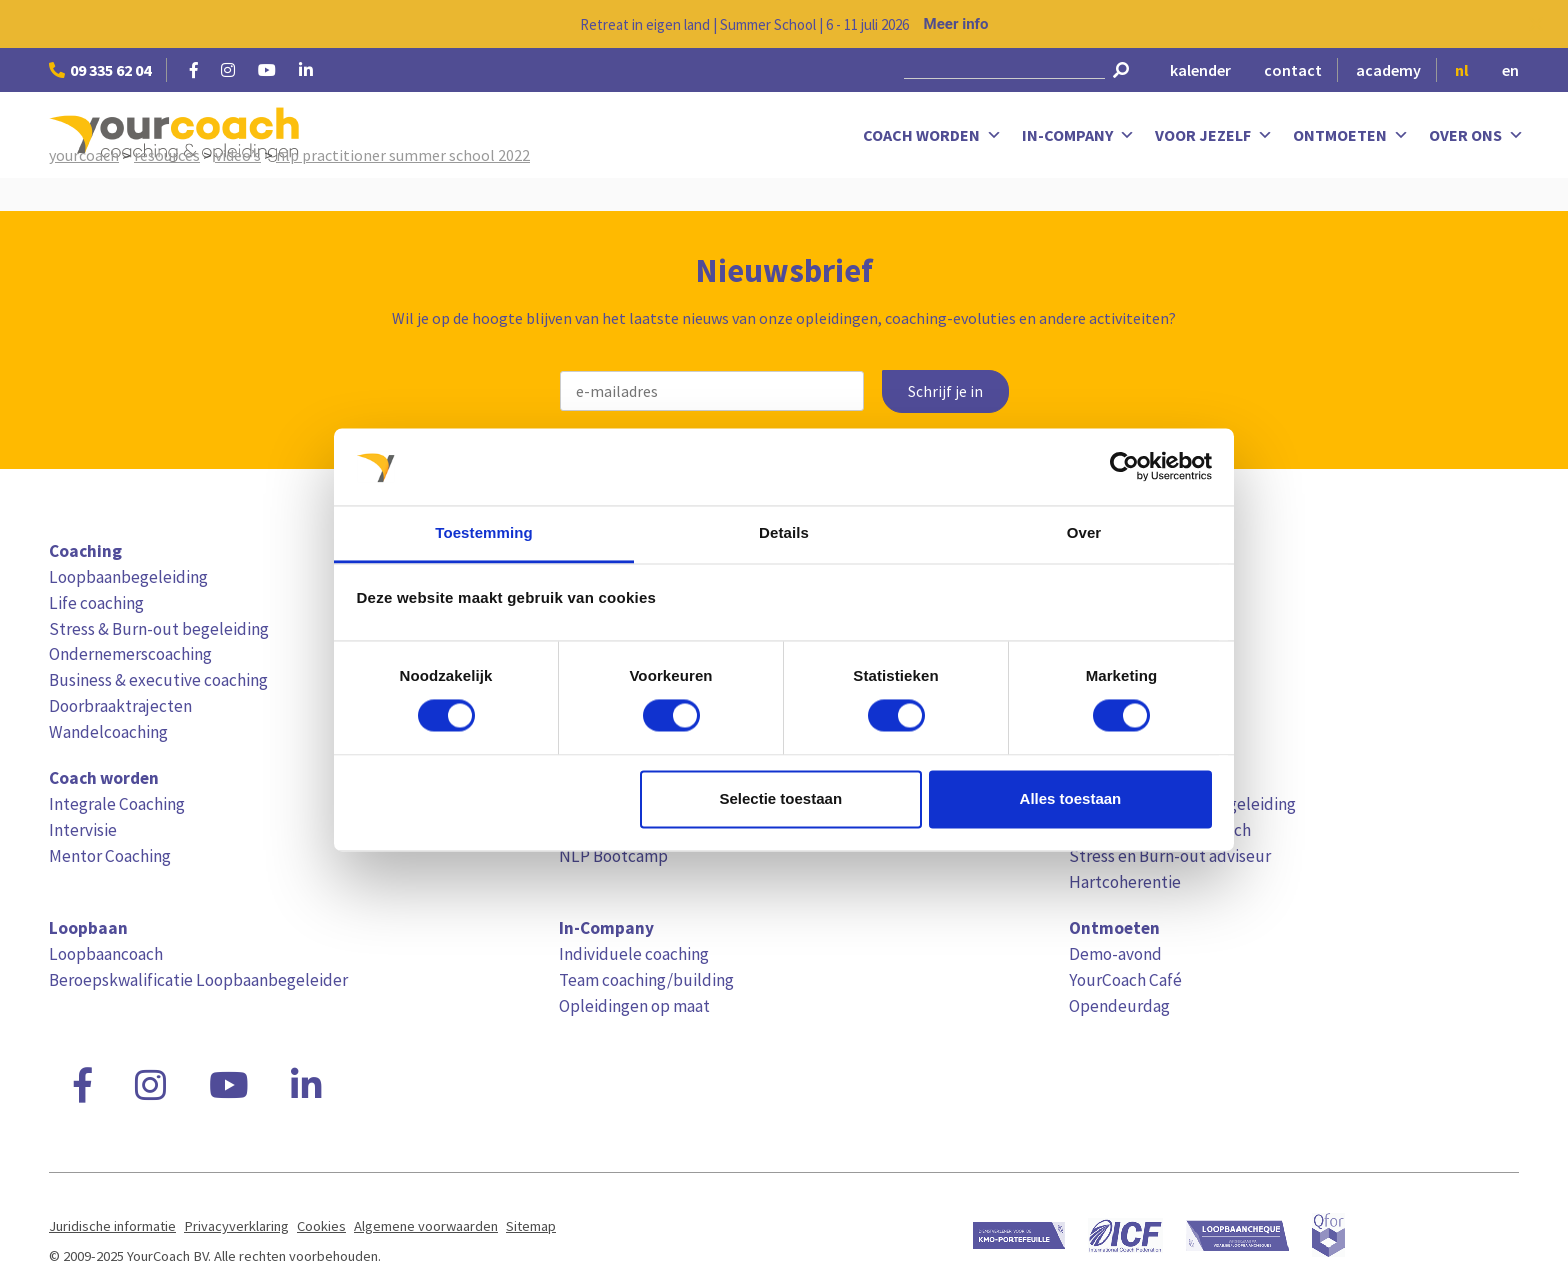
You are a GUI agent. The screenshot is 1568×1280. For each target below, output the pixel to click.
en (1510, 70)
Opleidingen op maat (634, 1006)
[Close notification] (1536, 24)
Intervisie (83, 830)
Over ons (1476, 135)
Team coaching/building (646, 980)
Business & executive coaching (158, 680)
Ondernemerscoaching (130, 654)
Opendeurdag (1119, 1006)
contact (1293, 70)
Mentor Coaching (110, 856)
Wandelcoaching (108, 732)
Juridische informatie (112, 1226)
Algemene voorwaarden (426, 1226)
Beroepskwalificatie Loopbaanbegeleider (198, 980)
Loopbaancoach (106, 954)
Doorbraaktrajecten (120, 706)
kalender (1200, 70)
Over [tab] (1084, 532)
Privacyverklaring (236, 1226)
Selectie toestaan (781, 798)
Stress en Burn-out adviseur (1170, 856)
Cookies (321, 1226)
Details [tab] (784, 532)
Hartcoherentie (1125, 882)
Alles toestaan (1071, 798)
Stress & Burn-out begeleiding (159, 629)
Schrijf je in (945, 391)
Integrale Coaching (117, 804)
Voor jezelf (1214, 135)
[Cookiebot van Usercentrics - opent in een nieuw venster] (1124, 467)
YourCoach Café (1125, 980)
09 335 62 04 (100, 70)
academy (1388, 70)
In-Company (1078, 135)
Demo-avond (1115, 954)
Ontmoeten (1351, 135)
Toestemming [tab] (484, 532)
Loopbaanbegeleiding (128, 577)
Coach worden (932, 135)
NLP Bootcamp (613, 856)
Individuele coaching (634, 954)
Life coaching (96, 603)
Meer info (956, 24)
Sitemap (531, 1226)
